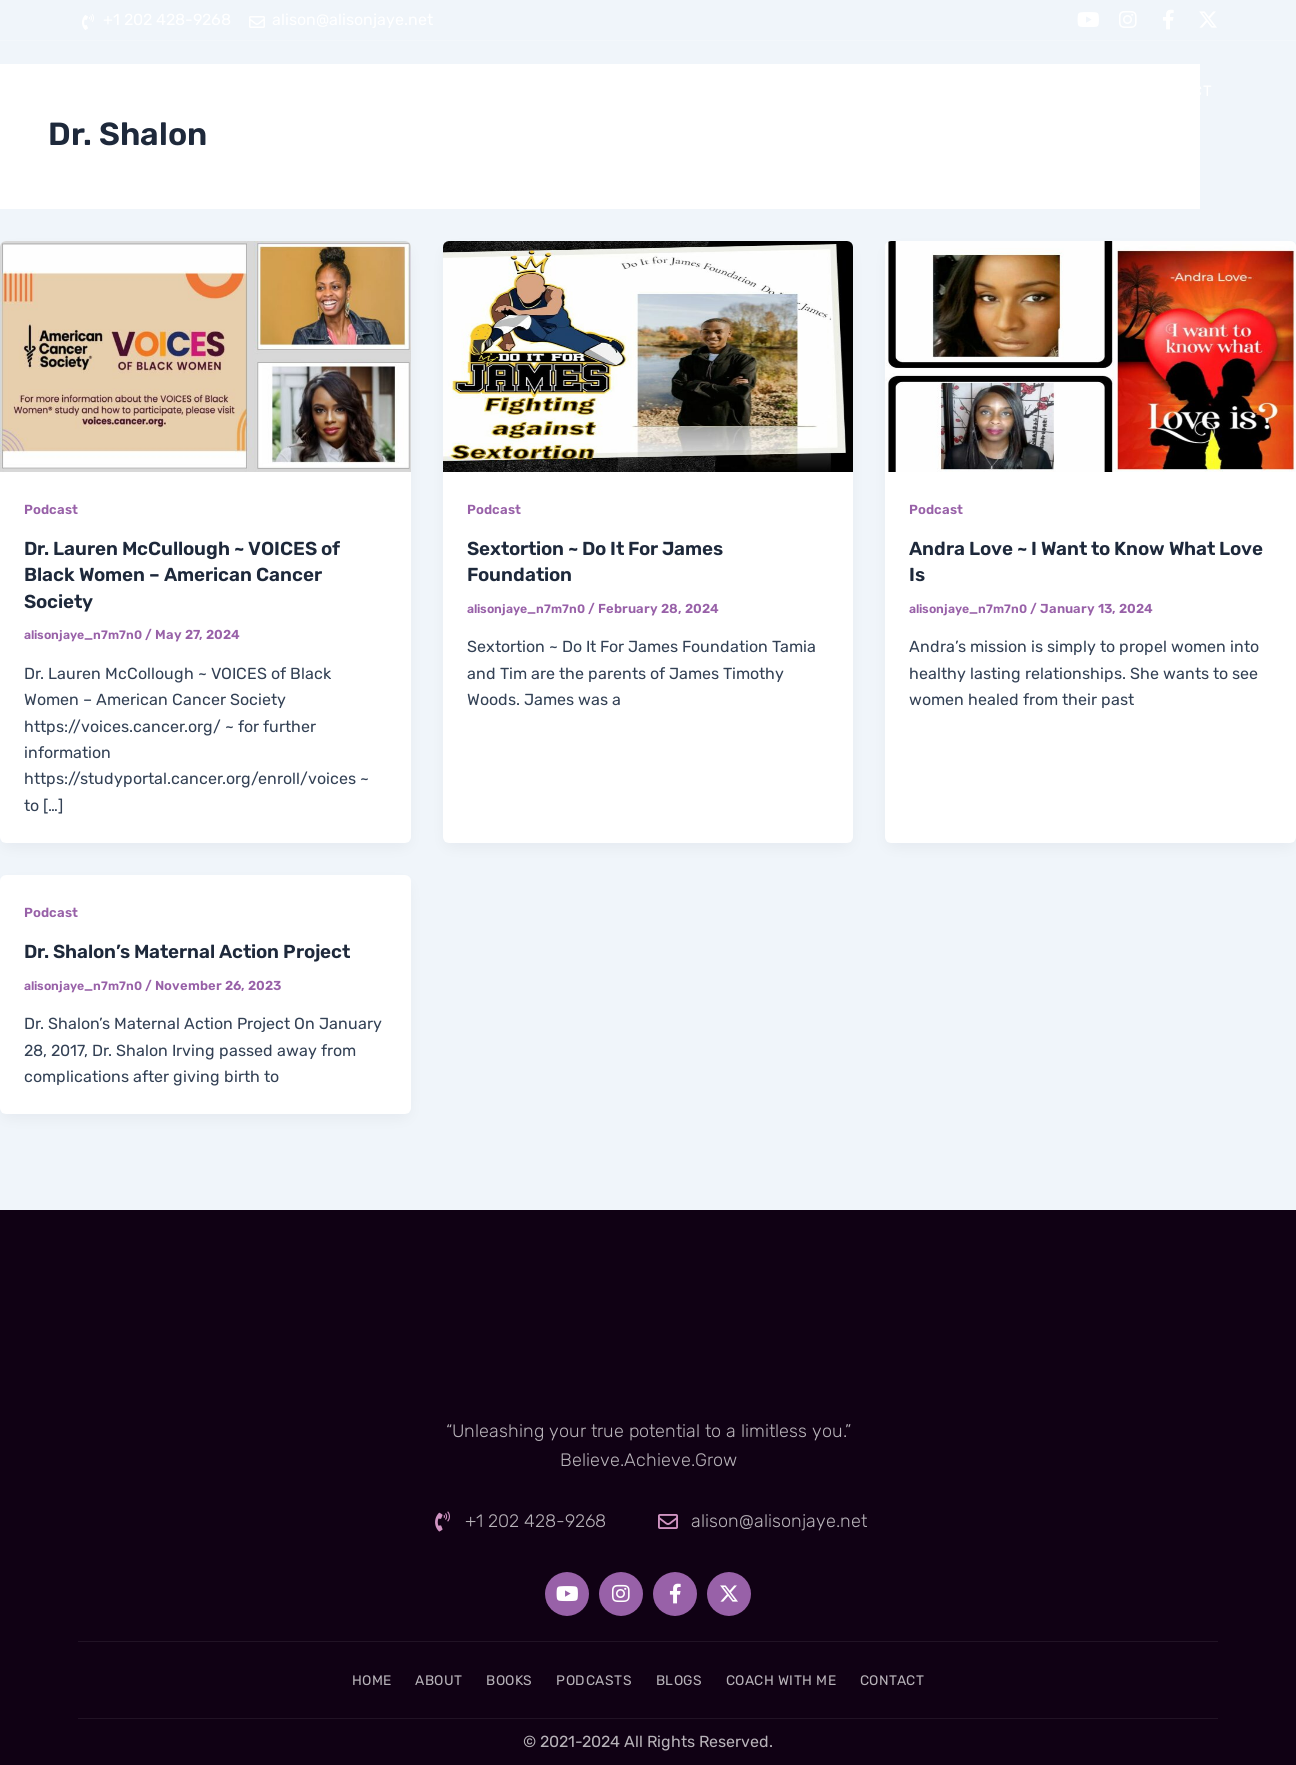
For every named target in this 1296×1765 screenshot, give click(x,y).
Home (472, 91)
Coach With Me (1029, 91)
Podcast (52, 509)
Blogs (894, 91)
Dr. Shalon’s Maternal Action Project (201, 950)
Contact (1176, 91)
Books (666, 91)
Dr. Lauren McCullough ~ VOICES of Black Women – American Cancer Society (195, 574)
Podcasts (780, 91)
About (567, 91)
